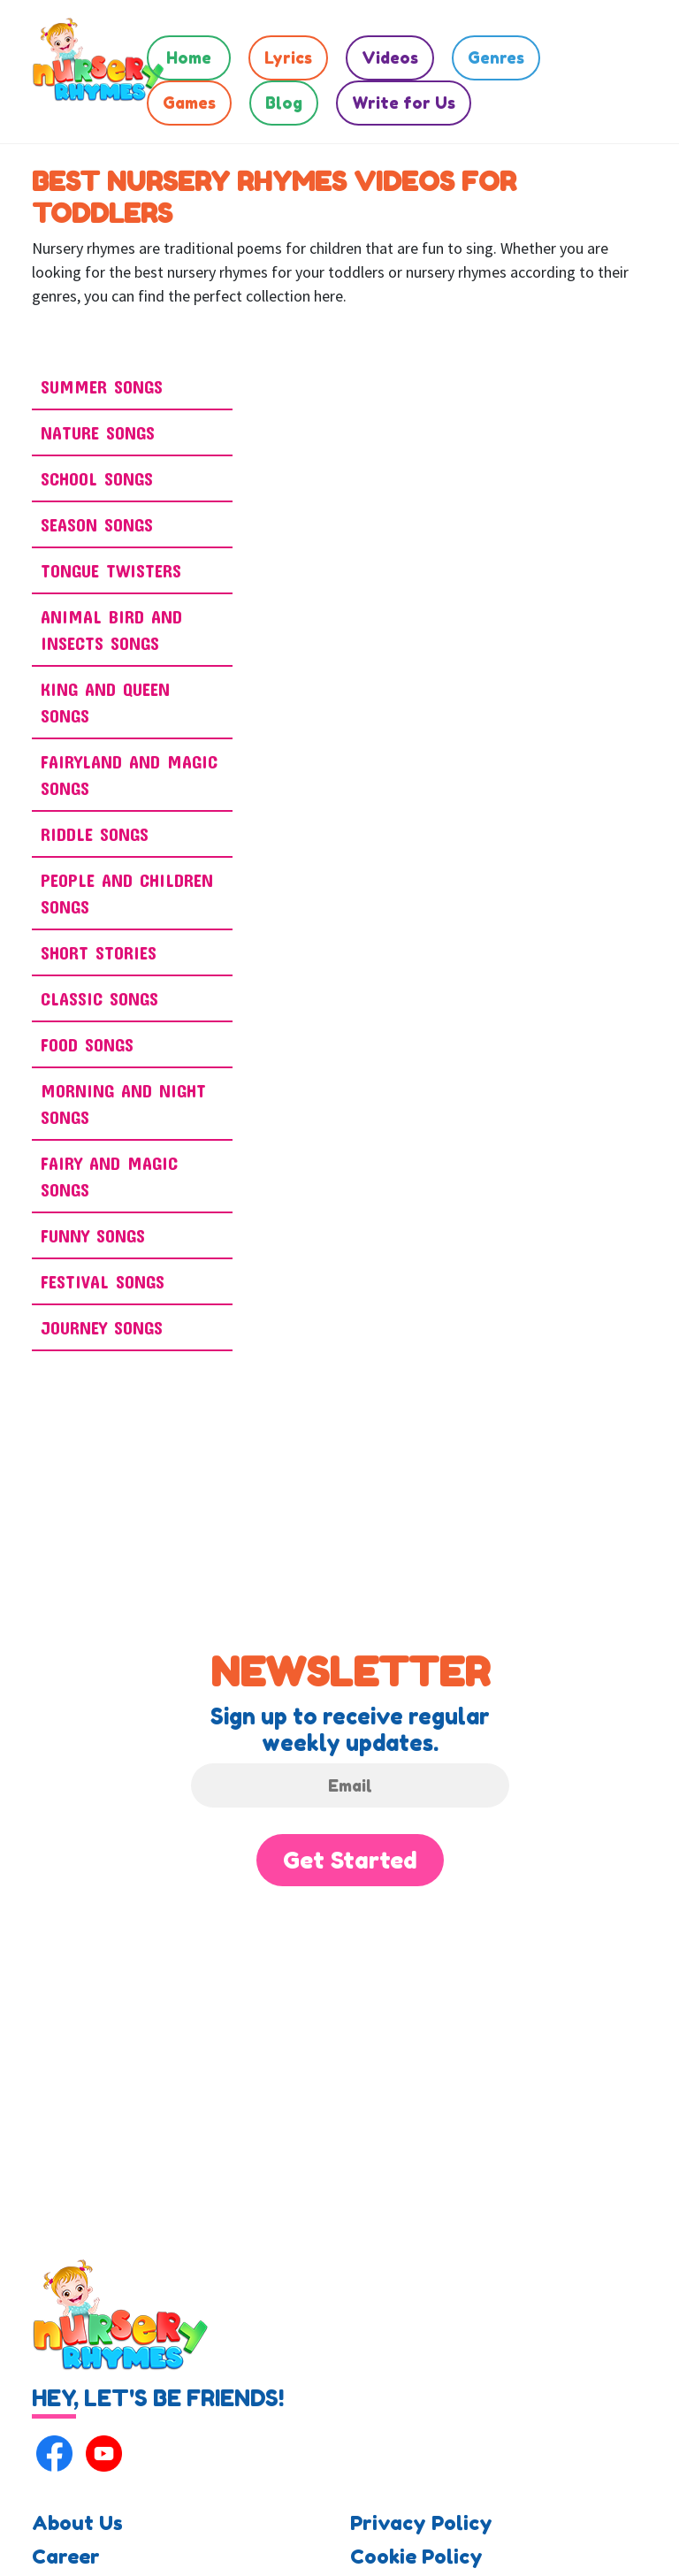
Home (188, 57)
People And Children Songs (127, 893)
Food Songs (87, 1044)
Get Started (350, 1860)
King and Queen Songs (105, 702)
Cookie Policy (416, 2556)
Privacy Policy (421, 2522)
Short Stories (98, 952)
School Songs (97, 478)
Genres (496, 57)
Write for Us (403, 102)
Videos (390, 57)
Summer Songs (102, 386)
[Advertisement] (578, 587)
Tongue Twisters (111, 570)
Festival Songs (102, 1281)
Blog (283, 102)
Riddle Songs (95, 834)
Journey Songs (102, 1327)
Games (189, 102)
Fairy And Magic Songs (109, 1176)
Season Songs (97, 524)
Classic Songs (99, 998)
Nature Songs (98, 432)
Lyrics (288, 57)
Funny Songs (93, 1235)
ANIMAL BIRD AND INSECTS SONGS (111, 630)
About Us (77, 2522)
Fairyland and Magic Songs (129, 775)
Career (66, 2556)
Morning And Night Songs (123, 1103)
